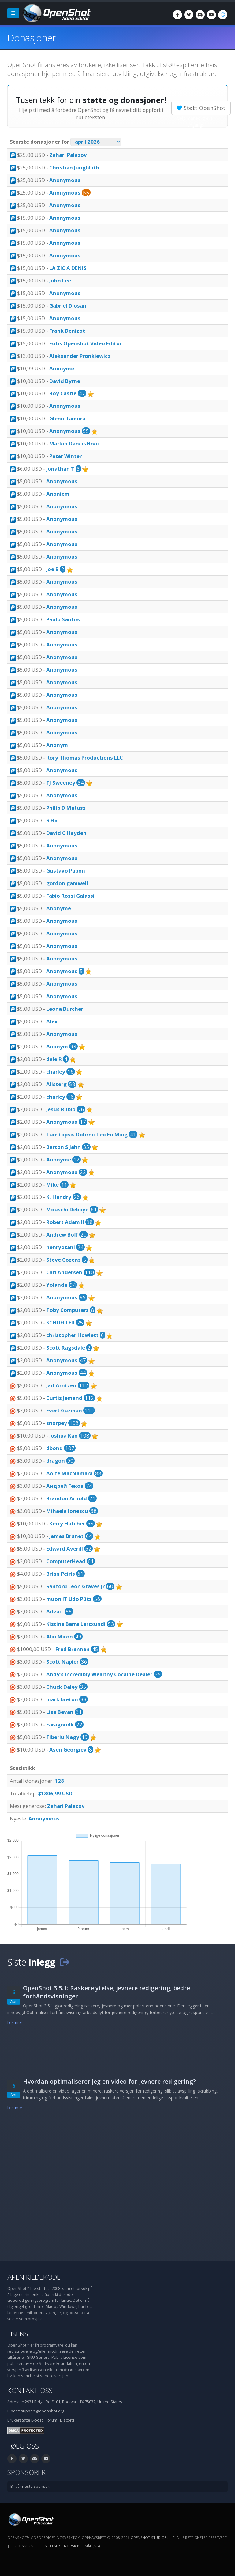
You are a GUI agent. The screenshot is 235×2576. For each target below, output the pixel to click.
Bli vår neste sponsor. (30, 2486)
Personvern (21, 2546)
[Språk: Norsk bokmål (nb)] (222, 14)
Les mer (14, 2022)
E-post (37, 2420)
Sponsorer (26, 2472)
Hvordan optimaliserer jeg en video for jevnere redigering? (109, 2081)
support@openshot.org (42, 2411)
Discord (67, 2420)
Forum (51, 2420)
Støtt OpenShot (201, 108)
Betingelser (48, 2546)
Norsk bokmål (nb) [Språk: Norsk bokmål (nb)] (82, 2546)
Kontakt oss (30, 2390)
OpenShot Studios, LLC (153, 2537)
